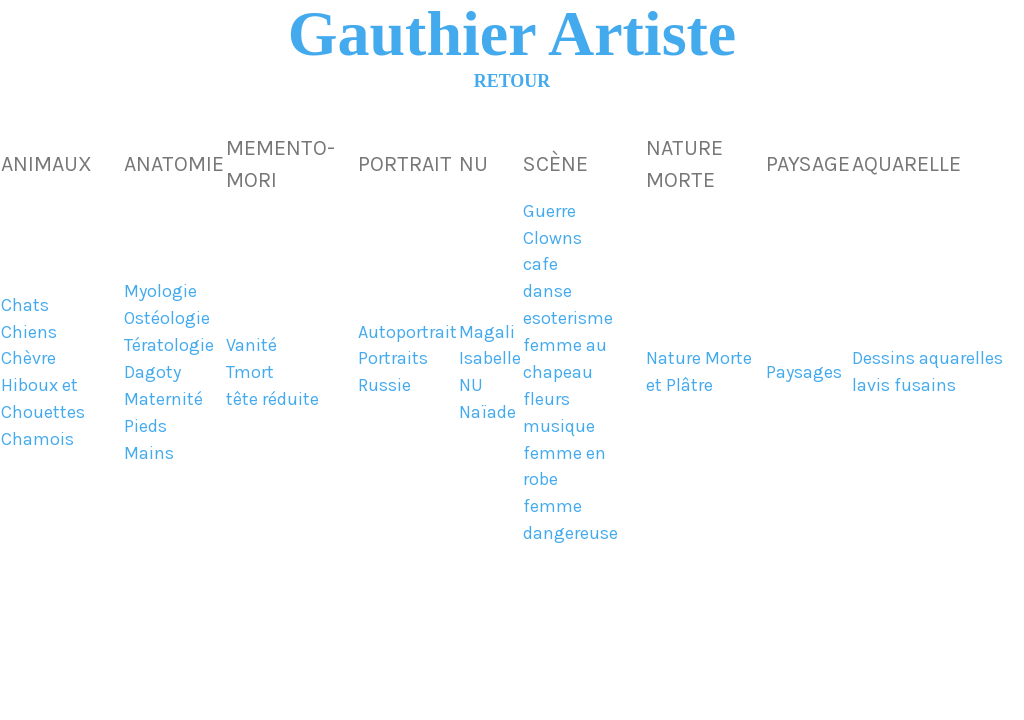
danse (547, 291)
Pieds (145, 426)
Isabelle (490, 358)
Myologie (160, 291)
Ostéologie (167, 318)
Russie (384, 385)
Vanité (251, 345)
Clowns (552, 238)
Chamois (37, 439)
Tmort (250, 372)
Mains (149, 453)
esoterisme (568, 318)
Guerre (549, 211)
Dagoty (152, 372)
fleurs (546, 399)
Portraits (393, 358)
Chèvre (28, 358)
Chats (25, 305)
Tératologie (169, 345)
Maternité (163, 399)
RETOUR (512, 81)
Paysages (804, 372)
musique (559, 426)
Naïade (487, 412)
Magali (487, 332)
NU (471, 385)
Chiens (29, 332)
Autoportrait (407, 332)
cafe (540, 264)
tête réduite (272, 399)
